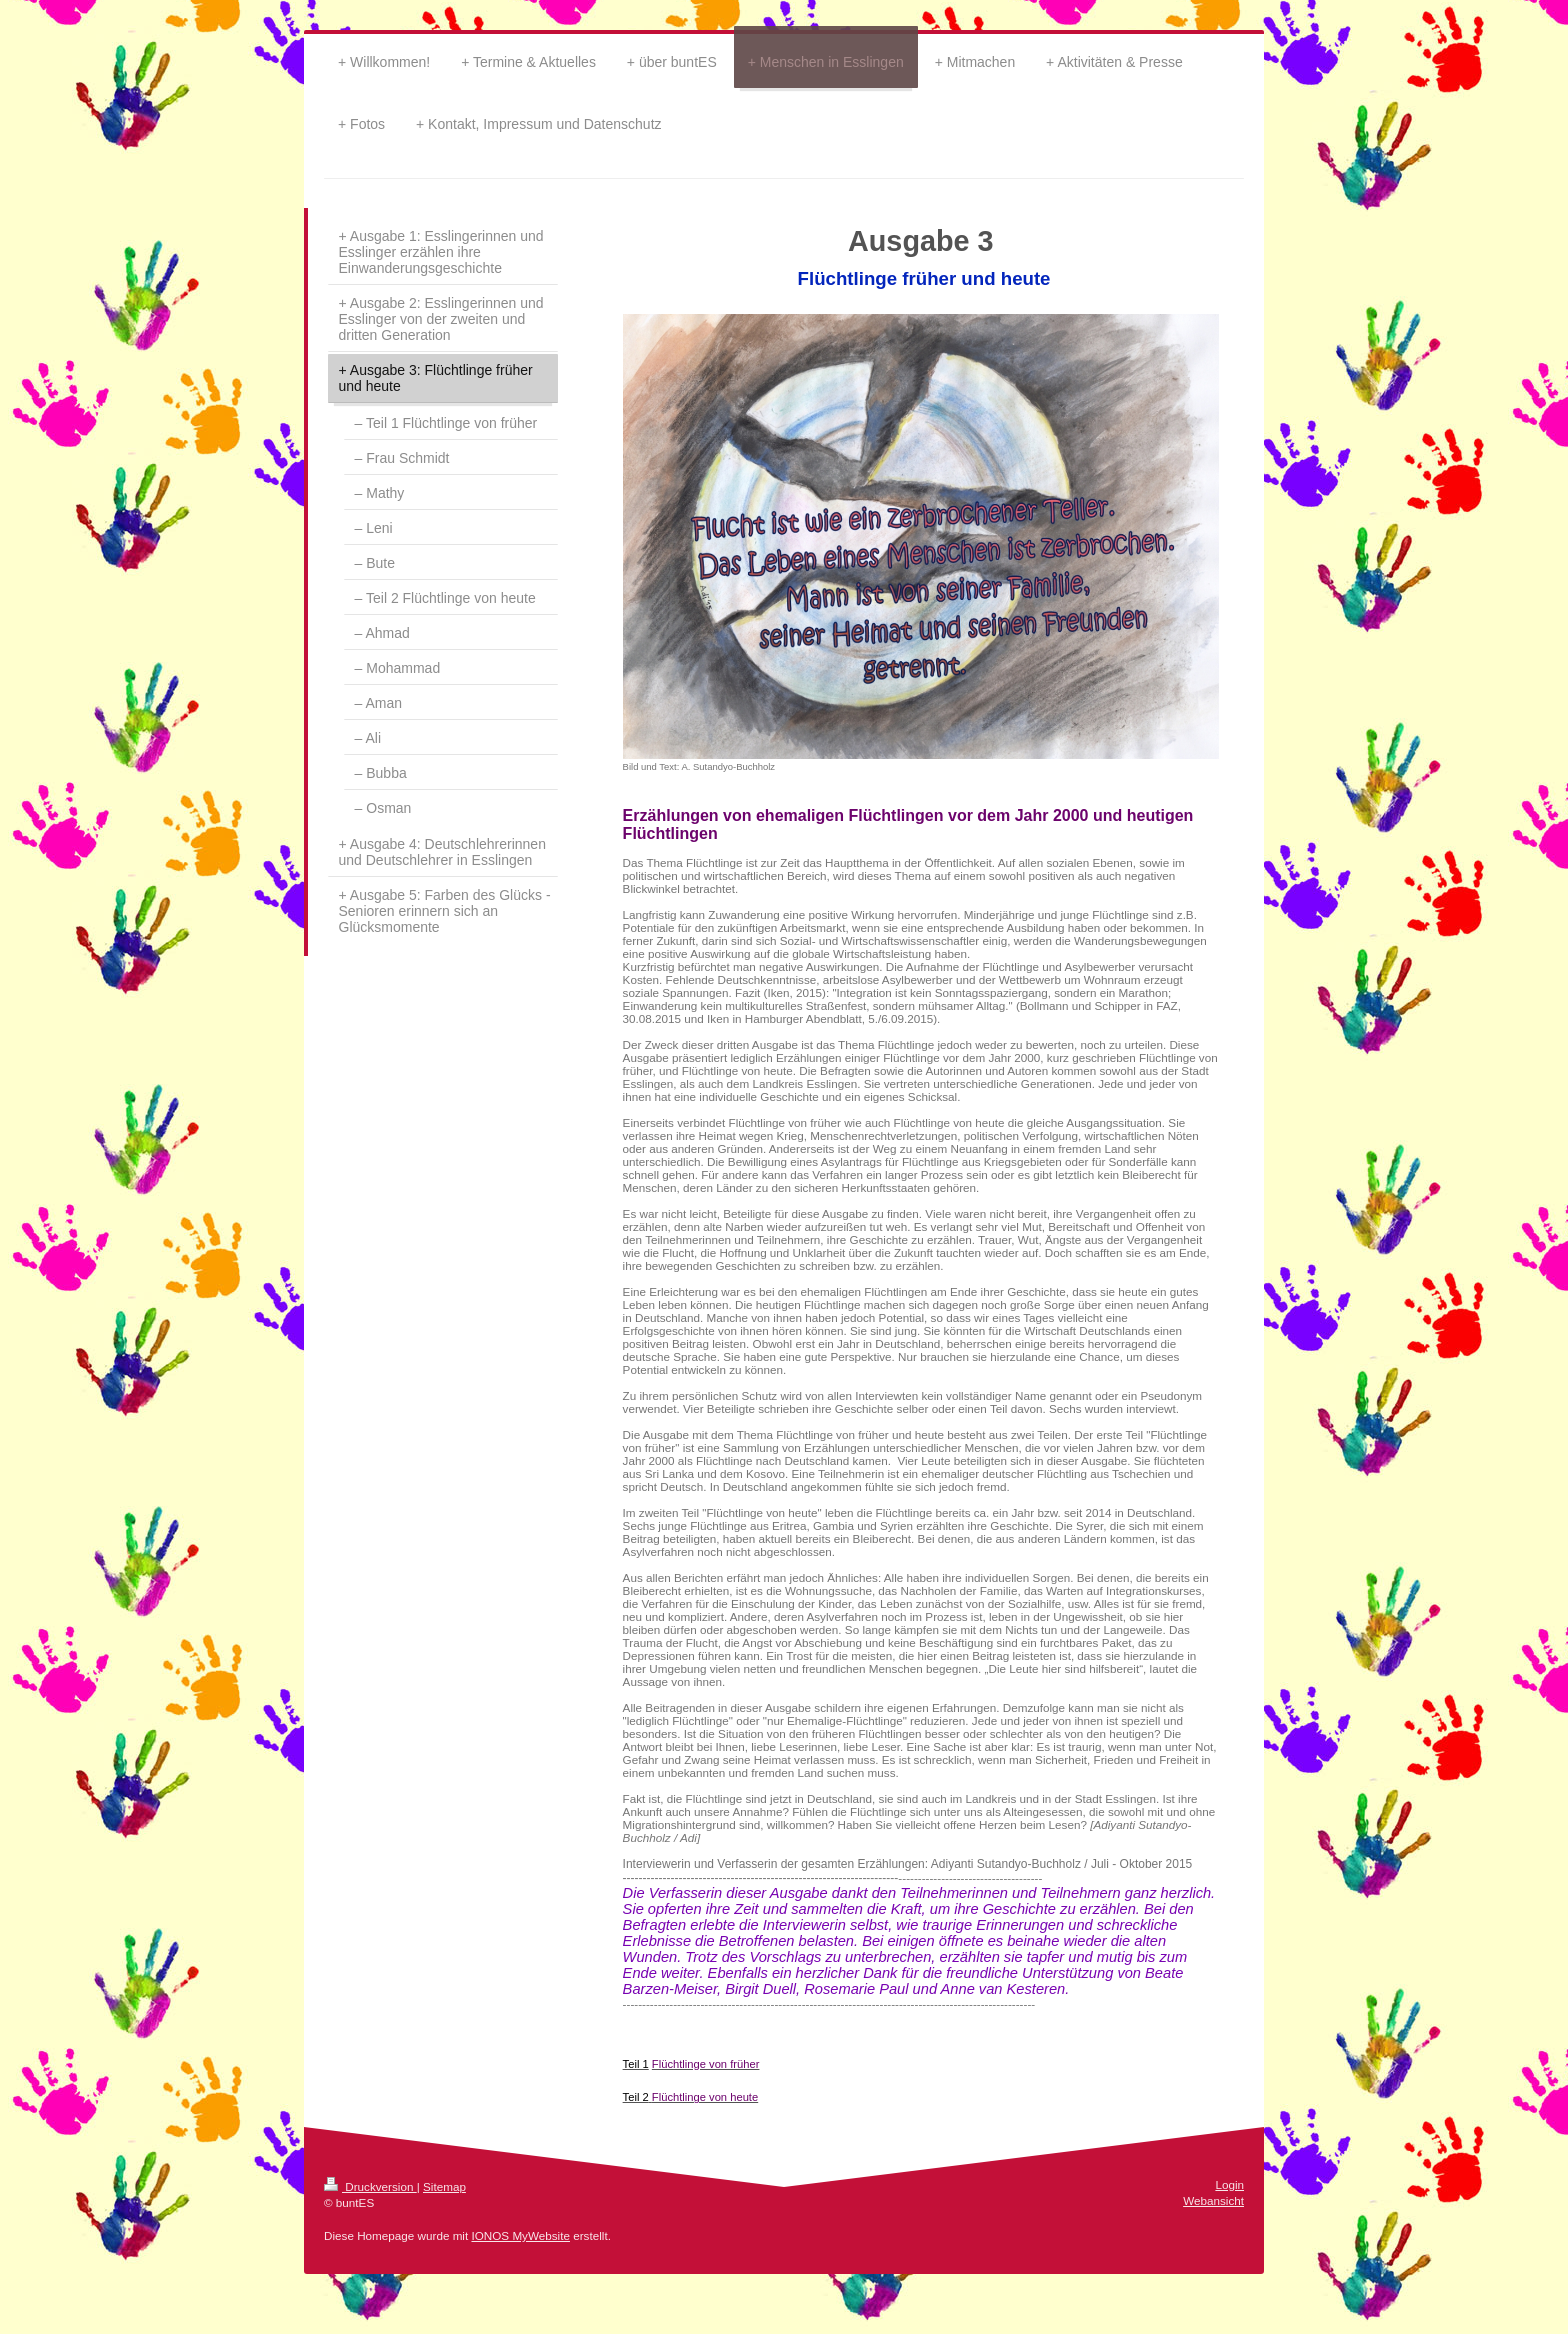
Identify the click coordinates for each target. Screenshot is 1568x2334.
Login (1229, 2184)
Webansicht (1213, 2200)
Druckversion (370, 2186)
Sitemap (444, 2186)
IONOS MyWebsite (520, 2235)
